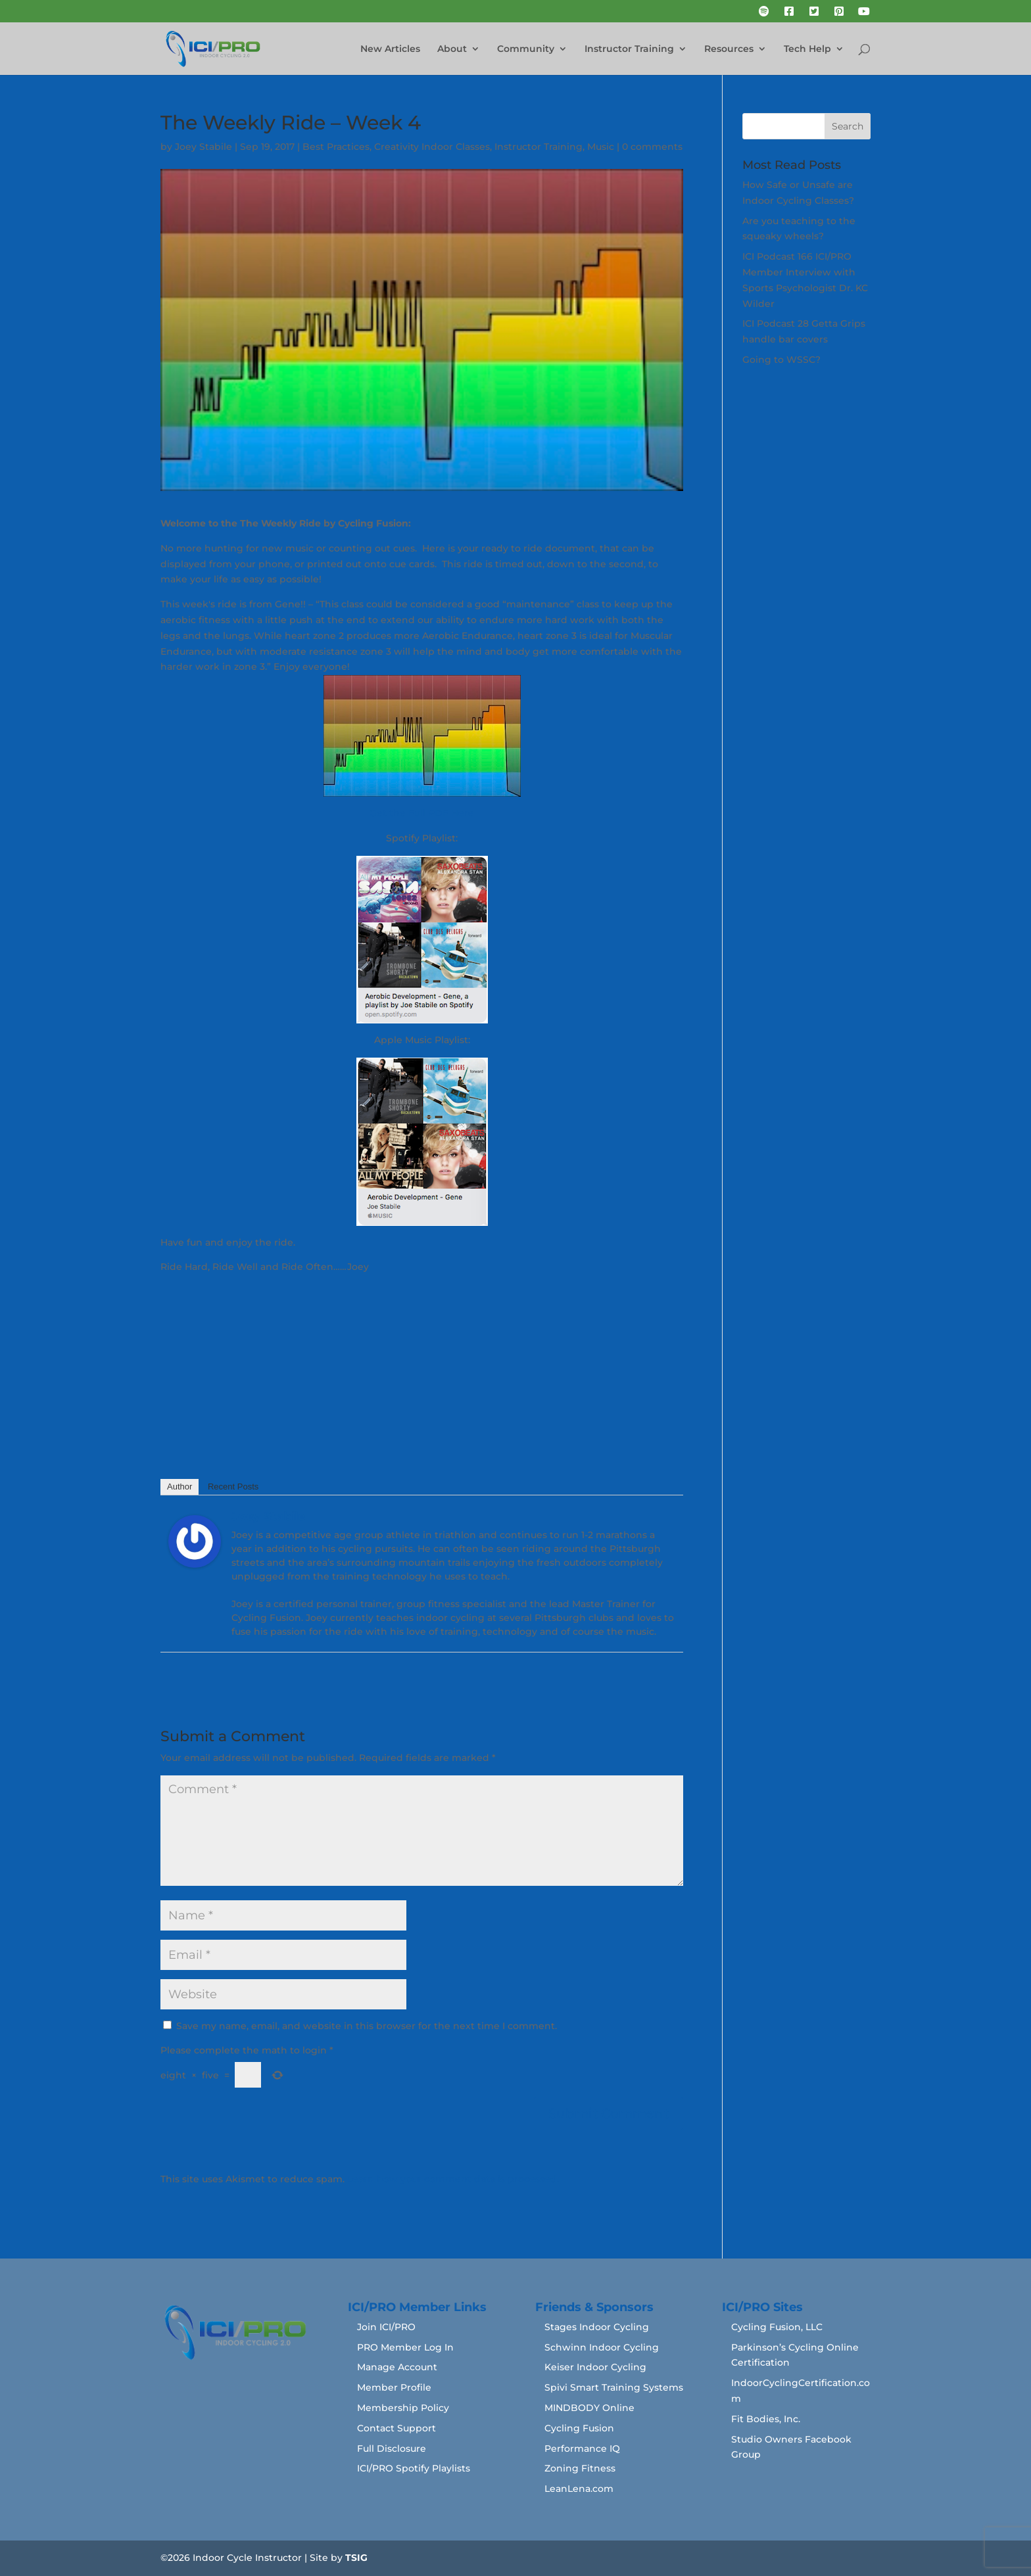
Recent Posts (233, 1486)
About (452, 49)
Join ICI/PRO (386, 2327)
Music (600, 146)
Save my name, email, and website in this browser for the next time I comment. (366, 2026)
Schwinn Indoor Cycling (601, 2347)
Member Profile (394, 2387)
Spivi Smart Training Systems (613, 2387)
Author (179, 1486)
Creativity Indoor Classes (432, 146)
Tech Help (807, 49)
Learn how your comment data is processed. (453, 2179)
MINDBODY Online (589, 2408)
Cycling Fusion (579, 2428)
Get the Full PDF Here (422, 813)
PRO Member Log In (405, 2347)
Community (525, 49)
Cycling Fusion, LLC (777, 2327)
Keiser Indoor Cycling (595, 2367)
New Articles (390, 49)
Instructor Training (629, 49)
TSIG (356, 2558)
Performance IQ (582, 2448)
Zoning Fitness (579, 2468)
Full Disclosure (391, 2448)
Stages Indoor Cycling (596, 2327)
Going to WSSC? (781, 359)
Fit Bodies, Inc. (765, 2419)
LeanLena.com (578, 2488)
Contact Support (396, 2428)
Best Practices (336, 146)
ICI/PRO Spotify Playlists (413, 2468)
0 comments (652, 146)
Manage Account (397, 2367)
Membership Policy (403, 2408)
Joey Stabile (203, 146)
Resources (729, 49)
